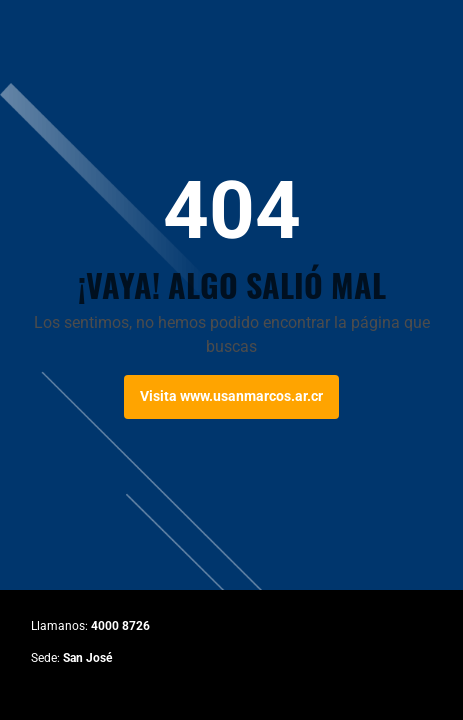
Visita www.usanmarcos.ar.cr (231, 396)
